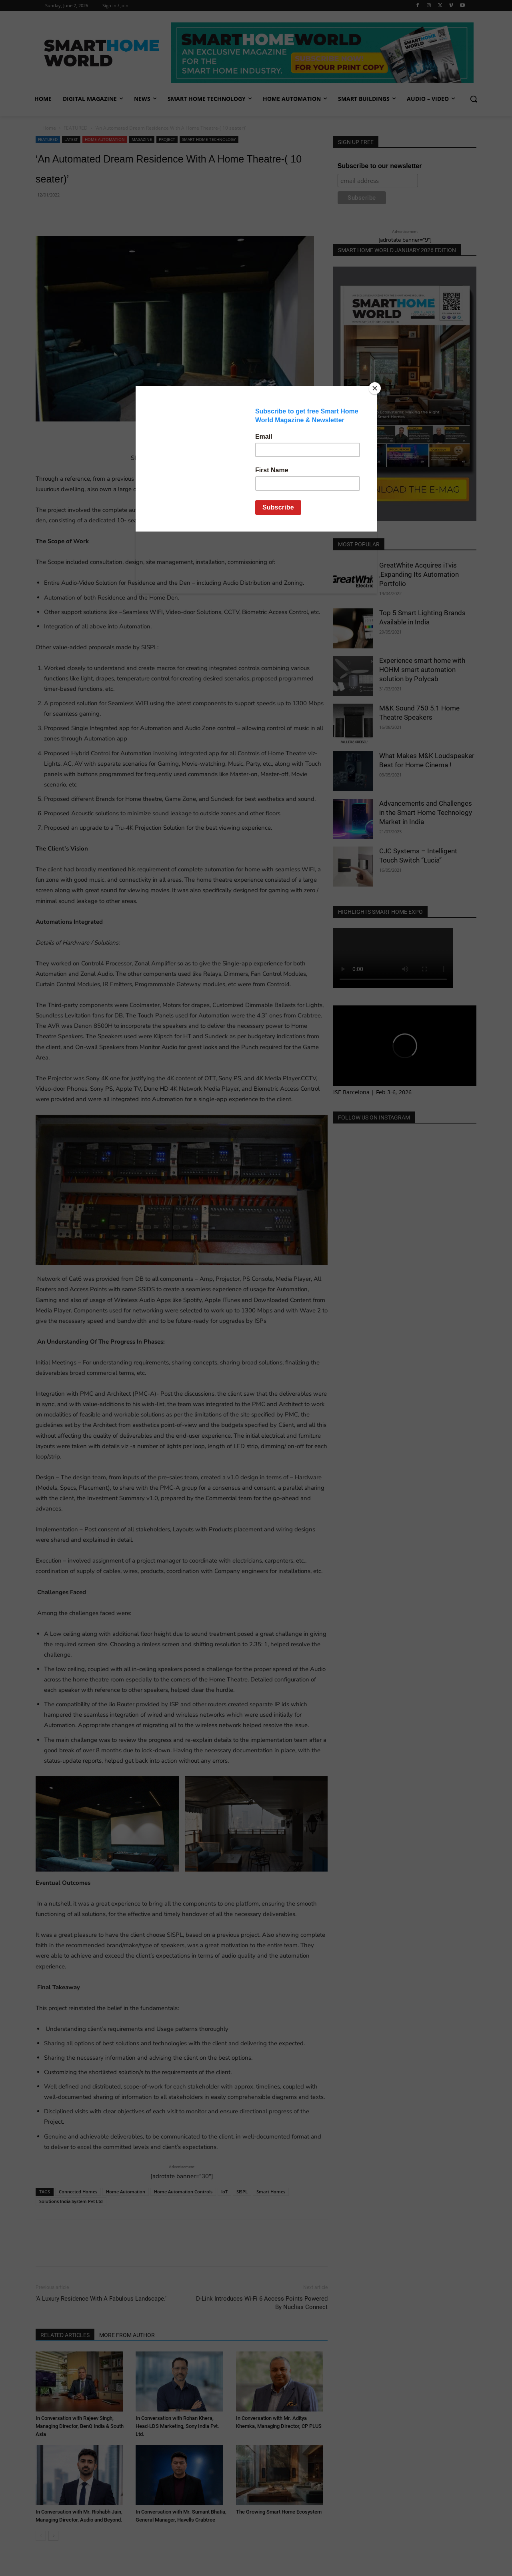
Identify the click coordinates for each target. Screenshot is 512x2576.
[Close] (375, 388)
